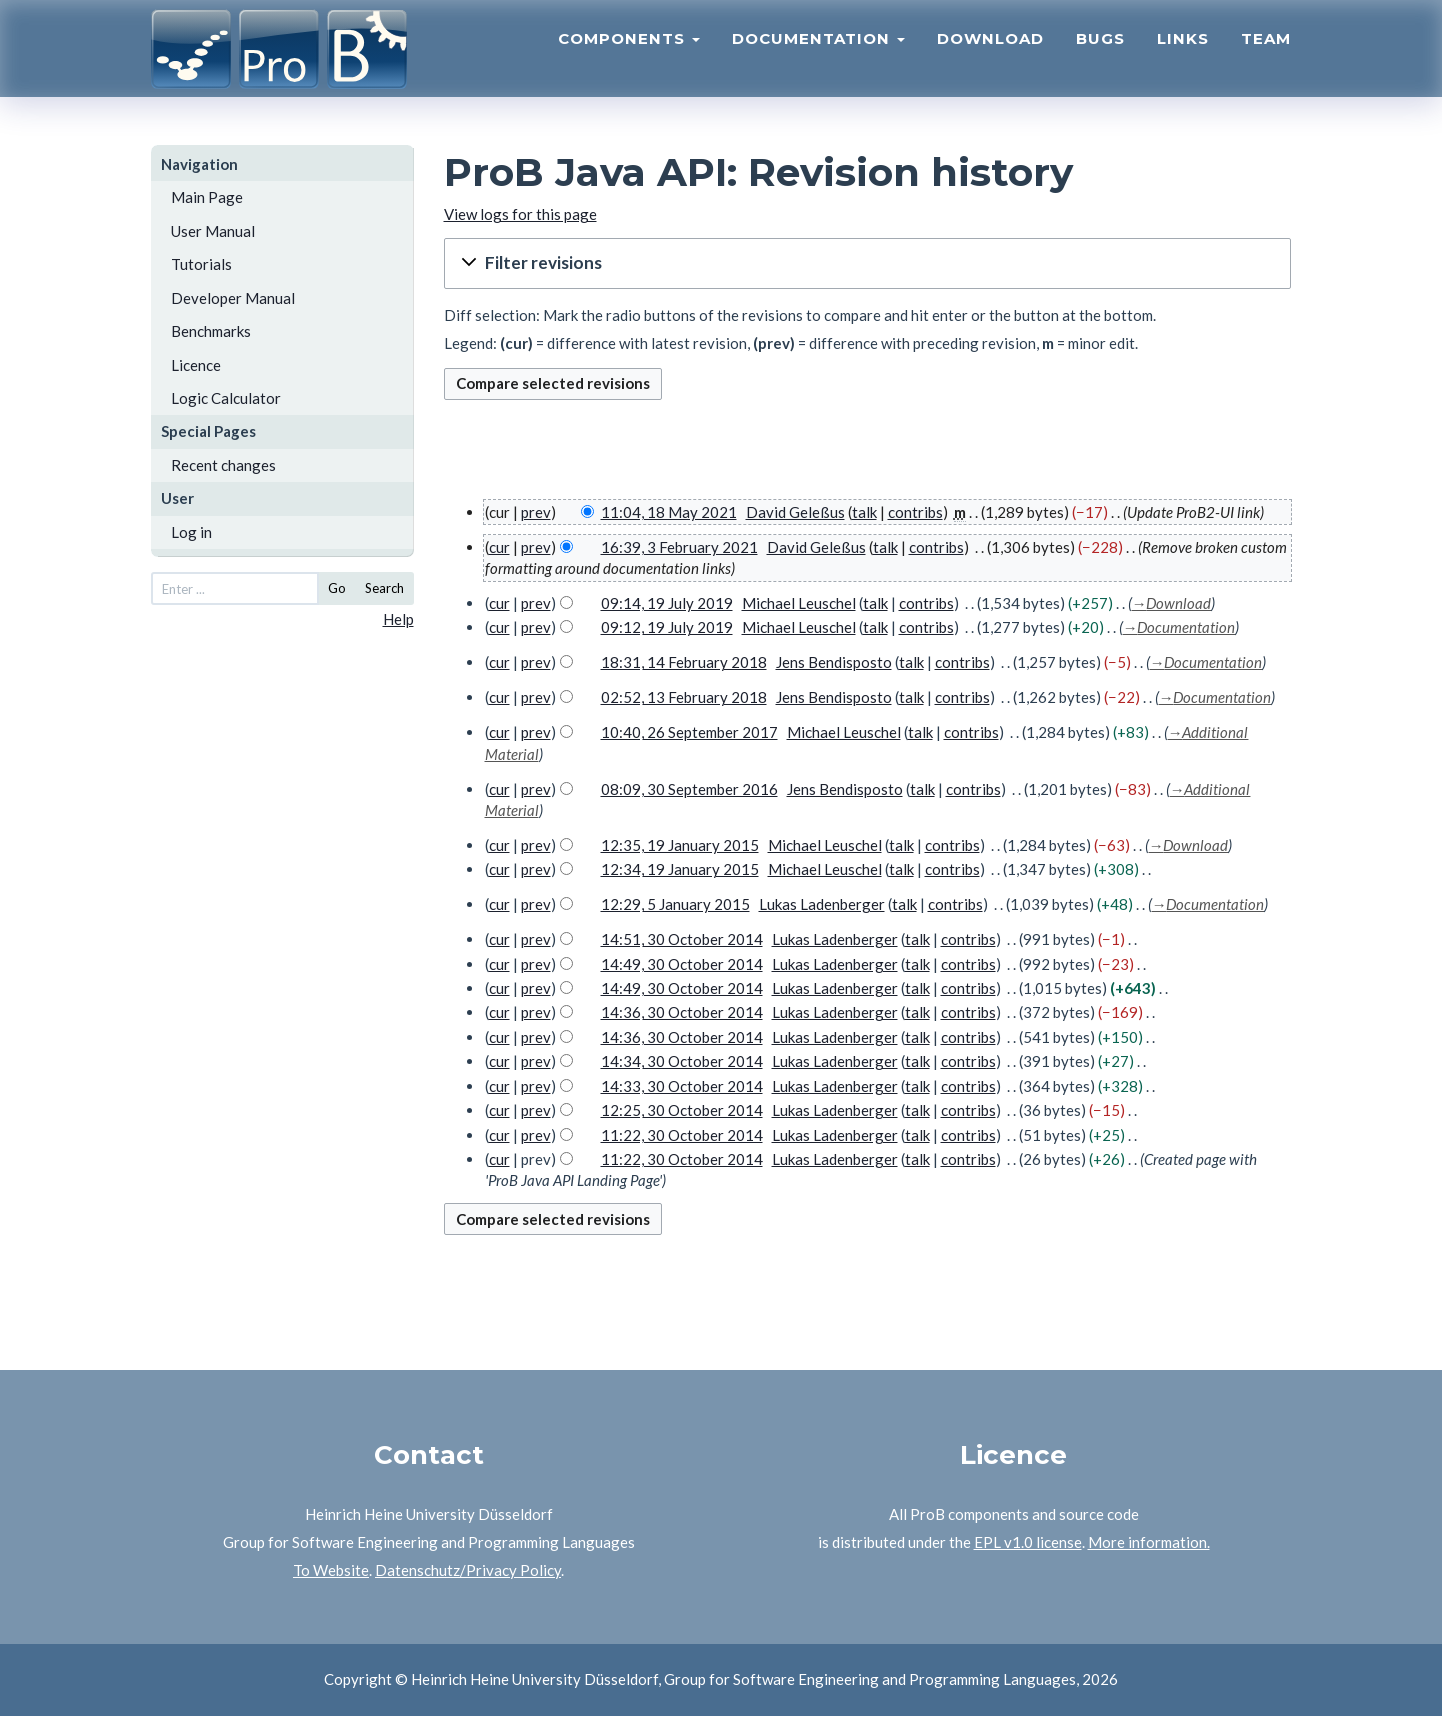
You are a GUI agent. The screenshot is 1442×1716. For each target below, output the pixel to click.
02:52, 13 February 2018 (684, 697)
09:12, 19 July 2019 (667, 627)
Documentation (818, 55)
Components (629, 55)
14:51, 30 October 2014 (682, 939)
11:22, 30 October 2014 (682, 1135)
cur (499, 547)
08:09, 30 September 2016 (689, 789)
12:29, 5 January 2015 (675, 904)
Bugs (1100, 55)
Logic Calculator (226, 398)
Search (384, 588)
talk (864, 512)
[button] (868, 263)
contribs (915, 512)
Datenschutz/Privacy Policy (468, 1570)
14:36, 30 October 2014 (682, 1012)
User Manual (213, 231)
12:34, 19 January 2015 (680, 869)
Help (398, 619)
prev (536, 512)
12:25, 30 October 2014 (682, 1110)
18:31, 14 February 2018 (684, 662)
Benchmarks (211, 331)
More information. (1149, 1542)
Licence (196, 365)
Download (990, 55)
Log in (191, 532)
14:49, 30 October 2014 (682, 964)
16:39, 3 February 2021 (679, 547)
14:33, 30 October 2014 (682, 1086)
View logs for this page (520, 214)
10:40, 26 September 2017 (689, 732)
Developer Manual (233, 298)
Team (1266, 55)
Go (337, 588)
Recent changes (223, 465)
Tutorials (201, 264)
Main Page (207, 197)
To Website (331, 1570)
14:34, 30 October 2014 (682, 1061)
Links (1183, 55)
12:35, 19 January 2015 (680, 845)
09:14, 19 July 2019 (667, 603)
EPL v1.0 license (1028, 1542)
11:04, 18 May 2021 (669, 512)
